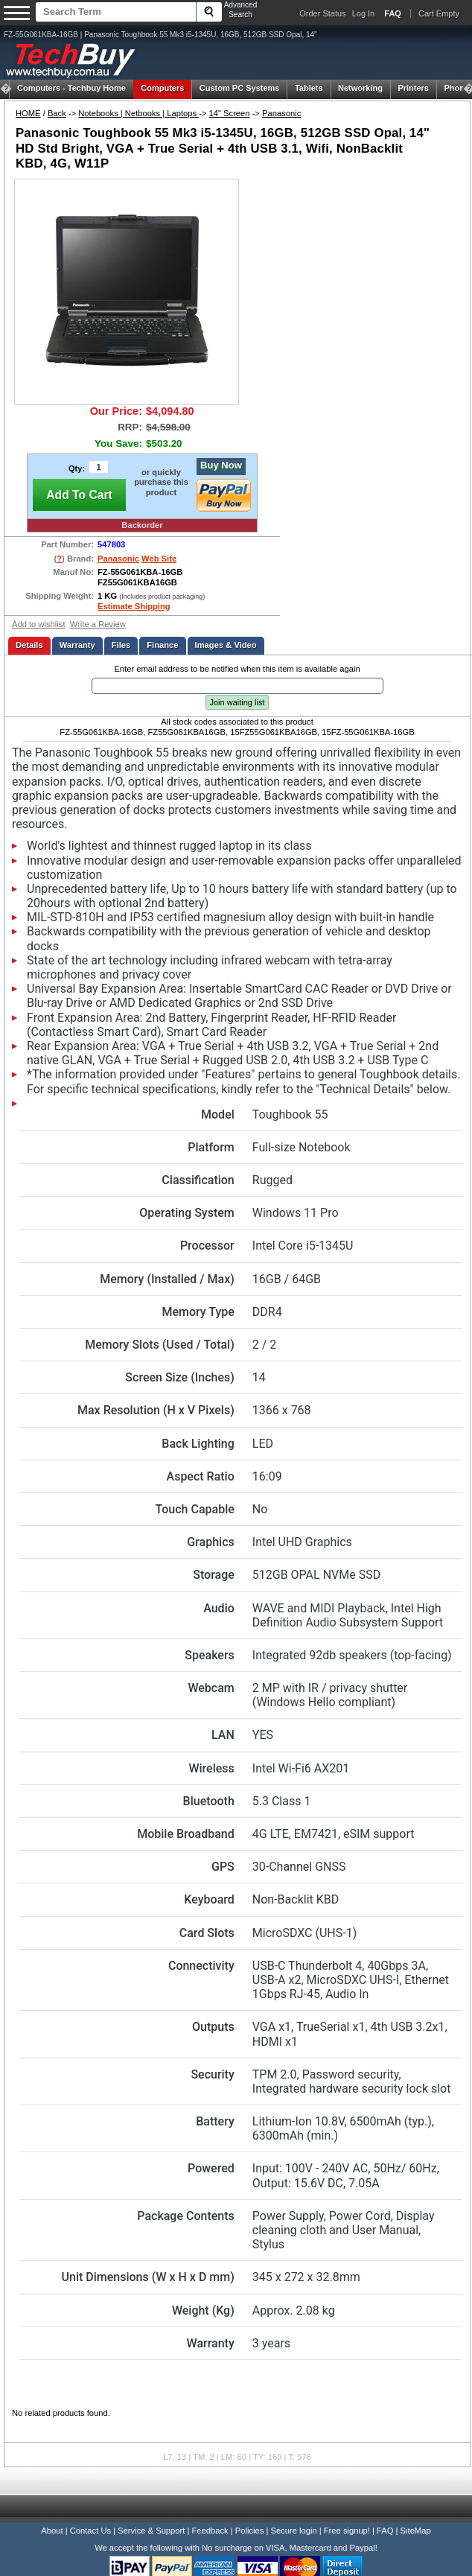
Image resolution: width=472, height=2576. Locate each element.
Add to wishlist (39, 624)
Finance (162, 644)
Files (121, 644)
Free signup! (347, 2530)
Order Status (322, 13)
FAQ (385, 2530)
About (52, 2530)
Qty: (76, 468)
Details (29, 644)
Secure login (293, 2530)
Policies (249, 2530)
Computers (162, 87)
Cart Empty (438, 13)
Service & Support (151, 2530)
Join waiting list (237, 702)
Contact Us (90, 2530)
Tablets (309, 87)
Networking (360, 87)
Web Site (158, 558)
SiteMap (416, 2530)
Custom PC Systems (240, 87)
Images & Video (226, 644)
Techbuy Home (71, 87)
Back (57, 113)
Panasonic (281, 113)
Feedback (209, 2530)
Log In (363, 13)
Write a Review (98, 624)
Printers (413, 87)
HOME (28, 113)
